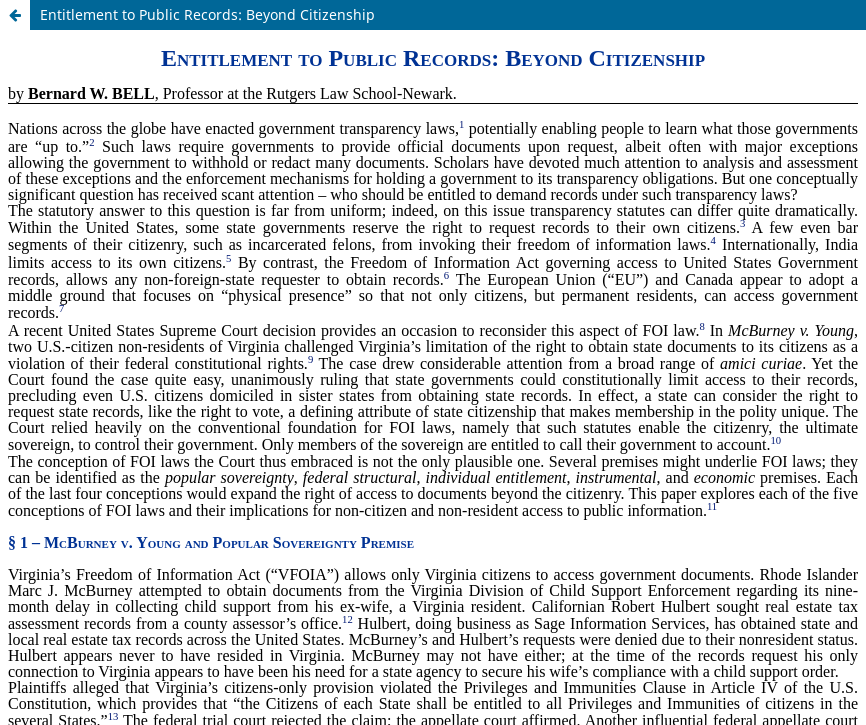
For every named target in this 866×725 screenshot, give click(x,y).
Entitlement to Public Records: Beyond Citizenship (207, 14)
